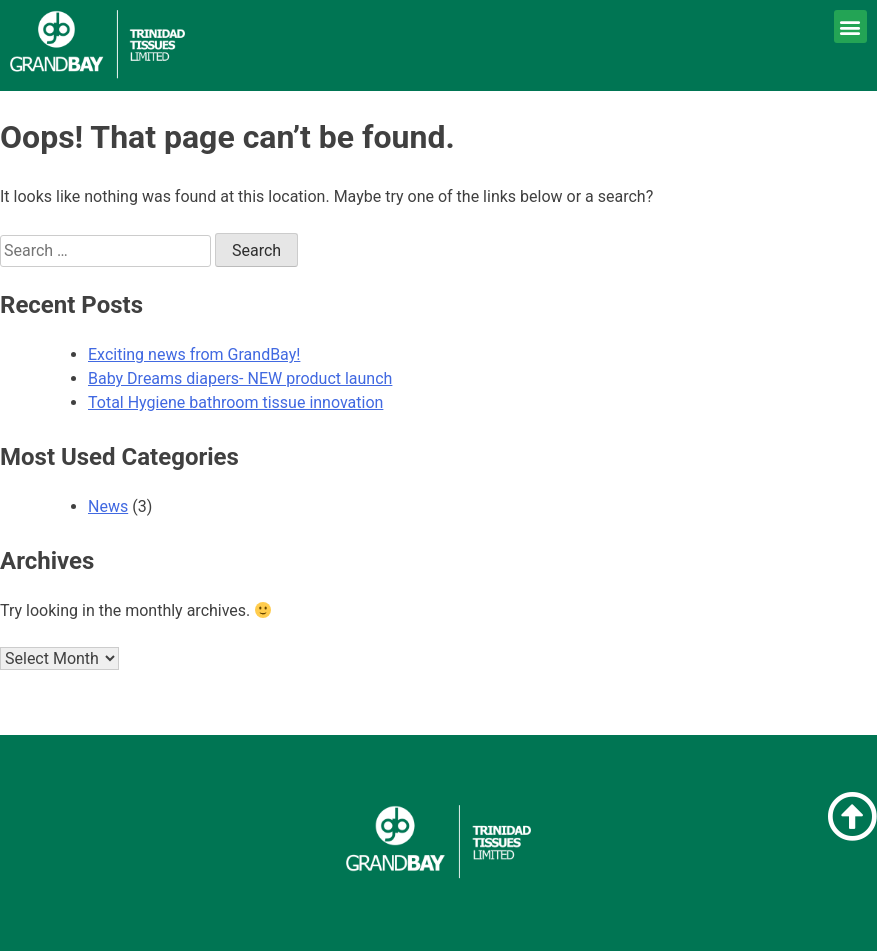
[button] (850, 26)
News (108, 506)
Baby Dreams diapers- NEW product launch (240, 378)
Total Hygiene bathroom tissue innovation (235, 402)
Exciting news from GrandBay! (194, 354)
